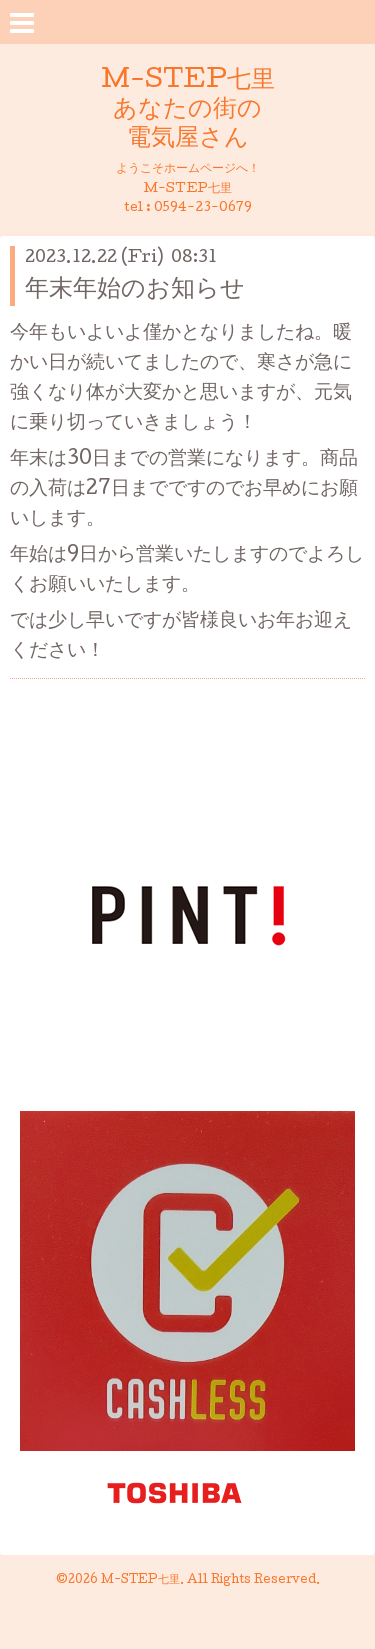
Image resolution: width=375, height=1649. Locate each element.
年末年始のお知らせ (135, 290)
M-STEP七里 (140, 1581)
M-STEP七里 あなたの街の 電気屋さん (188, 110)
